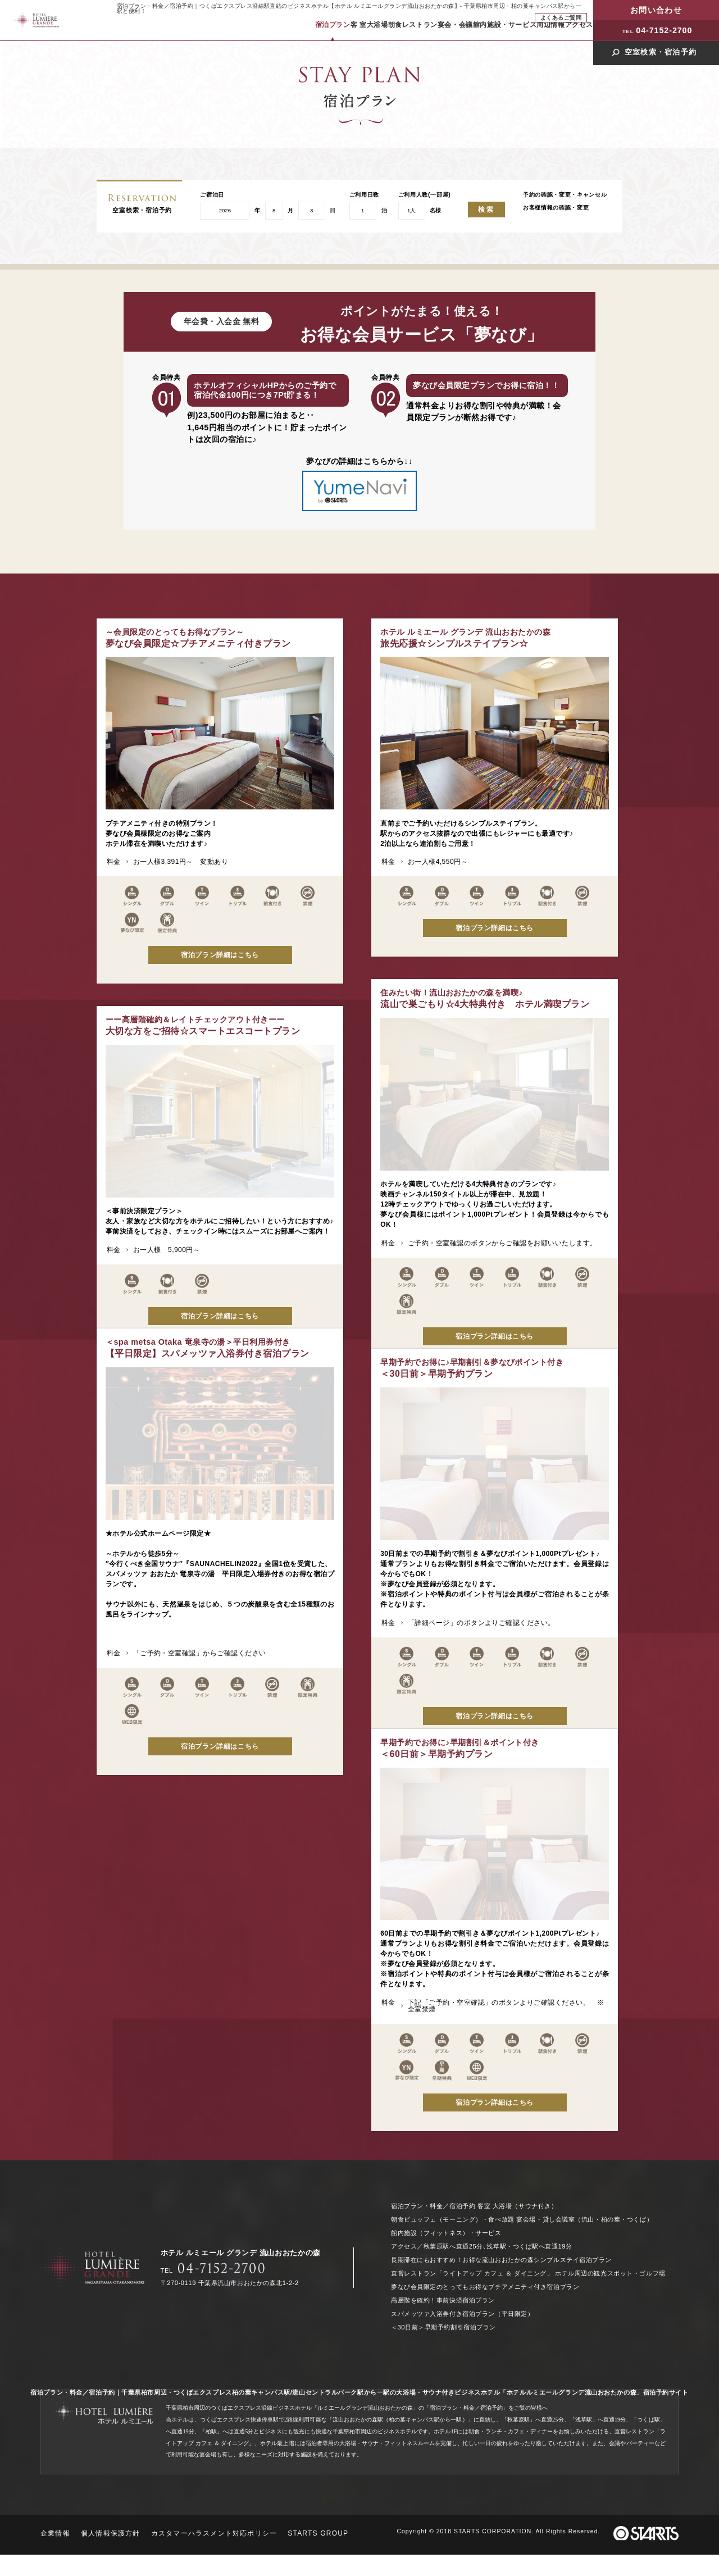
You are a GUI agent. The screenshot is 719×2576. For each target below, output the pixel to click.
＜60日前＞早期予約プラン (185, 1728)
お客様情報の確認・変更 (556, 208)
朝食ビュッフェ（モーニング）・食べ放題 (453, 2219)
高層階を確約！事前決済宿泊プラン (443, 2300)
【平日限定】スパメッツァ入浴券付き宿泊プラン (482, 1329)
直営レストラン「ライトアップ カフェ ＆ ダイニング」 (472, 2273)
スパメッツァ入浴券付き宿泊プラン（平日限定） (462, 2313)
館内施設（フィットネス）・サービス (446, 2232)
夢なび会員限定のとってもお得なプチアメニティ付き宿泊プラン (485, 2286)
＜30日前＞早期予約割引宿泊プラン (443, 2327)
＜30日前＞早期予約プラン (197, 1347)
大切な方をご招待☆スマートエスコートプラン (203, 1025)
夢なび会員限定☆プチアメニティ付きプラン (198, 637)
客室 (483, 2205)
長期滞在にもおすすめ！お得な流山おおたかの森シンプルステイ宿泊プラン (501, 2259)
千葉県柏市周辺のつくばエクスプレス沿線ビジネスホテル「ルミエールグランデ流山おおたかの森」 (292, 2408)
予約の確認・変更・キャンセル (565, 195)
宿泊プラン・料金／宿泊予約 (433, 2205)
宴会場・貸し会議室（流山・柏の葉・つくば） (584, 2219)
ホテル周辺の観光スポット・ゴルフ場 (610, 2273)
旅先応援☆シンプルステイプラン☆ (465, 637)
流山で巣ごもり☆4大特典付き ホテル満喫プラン (484, 960)
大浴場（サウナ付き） (525, 2205)
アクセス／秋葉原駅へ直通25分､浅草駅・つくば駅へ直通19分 (481, 2246)
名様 (435, 210)
